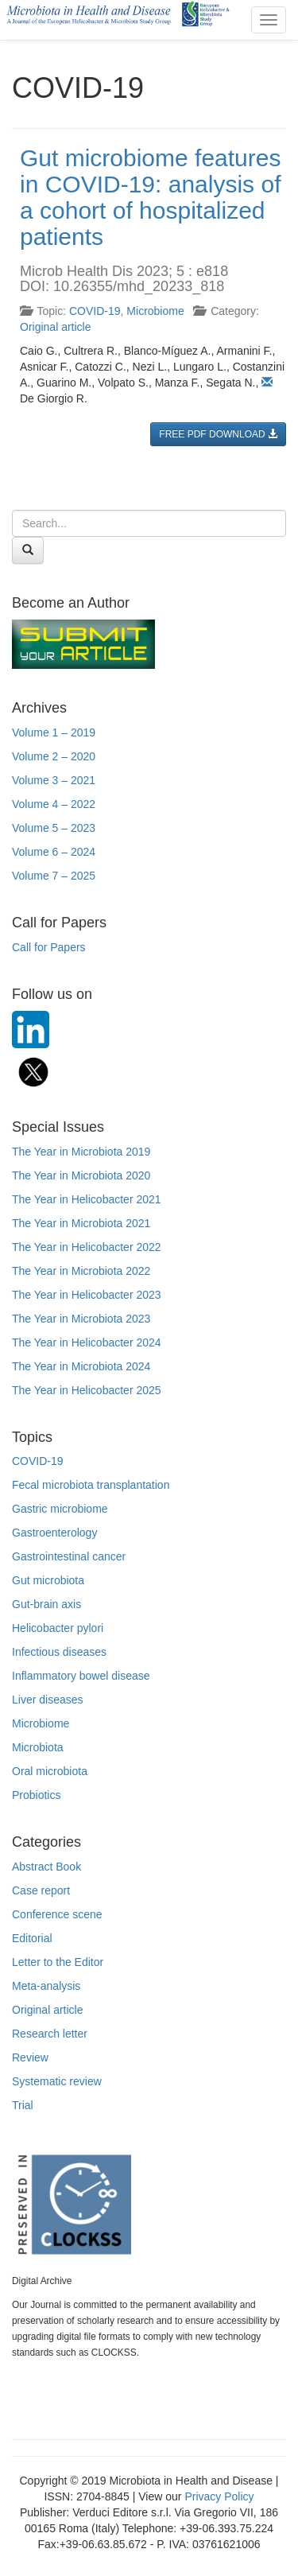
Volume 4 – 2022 (53, 804)
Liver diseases (47, 1699)
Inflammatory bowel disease (81, 1675)
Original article (55, 327)
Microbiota (38, 1747)
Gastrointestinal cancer (69, 1556)
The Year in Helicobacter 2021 (86, 1199)
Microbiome (155, 311)
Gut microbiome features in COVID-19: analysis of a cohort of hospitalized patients (150, 197)
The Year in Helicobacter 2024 (86, 1342)
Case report (41, 1890)
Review (30, 2057)
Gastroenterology (54, 1532)
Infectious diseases (59, 1651)
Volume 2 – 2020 (53, 756)
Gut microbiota (48, 1580)
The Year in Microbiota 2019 (81, 1151)
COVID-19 (95, 311)
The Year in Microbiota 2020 (81, 1175)
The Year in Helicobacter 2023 (86, 1294)
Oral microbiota (49, 1771)
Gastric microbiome (60, 1508)
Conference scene (57, 1914)
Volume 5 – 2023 (53, 828)
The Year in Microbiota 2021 (81, 1223)
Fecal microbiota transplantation (90, 1484)
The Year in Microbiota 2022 (81, 1271)
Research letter (49, 2033)
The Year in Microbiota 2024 (81, 1366)
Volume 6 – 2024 (53, 851)
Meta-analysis (46, 1986)
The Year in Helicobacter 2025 (86, 1390)
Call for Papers (49, 947)
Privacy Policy (218, 2496)
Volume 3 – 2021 (53, 780)
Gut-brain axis (46, 1604)
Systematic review (57, 2081)
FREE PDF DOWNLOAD (218, 434)
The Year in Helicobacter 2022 (86, 1247)
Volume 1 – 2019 (53, 732)
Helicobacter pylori (57, 1628)
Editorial (32, 1938)
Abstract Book (46, 1866)
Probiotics (36, 1795)
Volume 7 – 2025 (53, 875)
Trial (22, 2105)
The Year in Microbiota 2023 (81, 1318)
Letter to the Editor (57, 1962)
